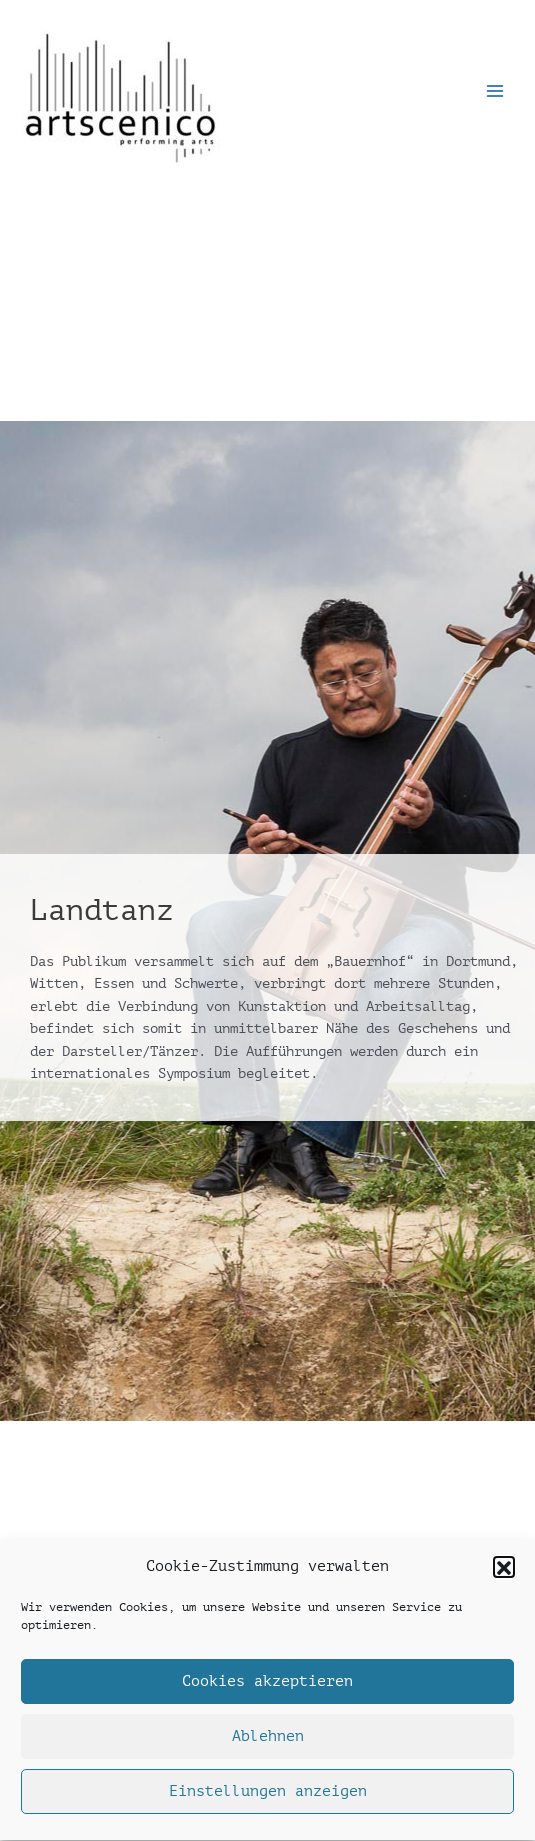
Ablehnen (268, 1742)
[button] (504, 1573)
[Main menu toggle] (495, 91)
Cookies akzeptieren (267, 1687)
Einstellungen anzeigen (268, 1797)
